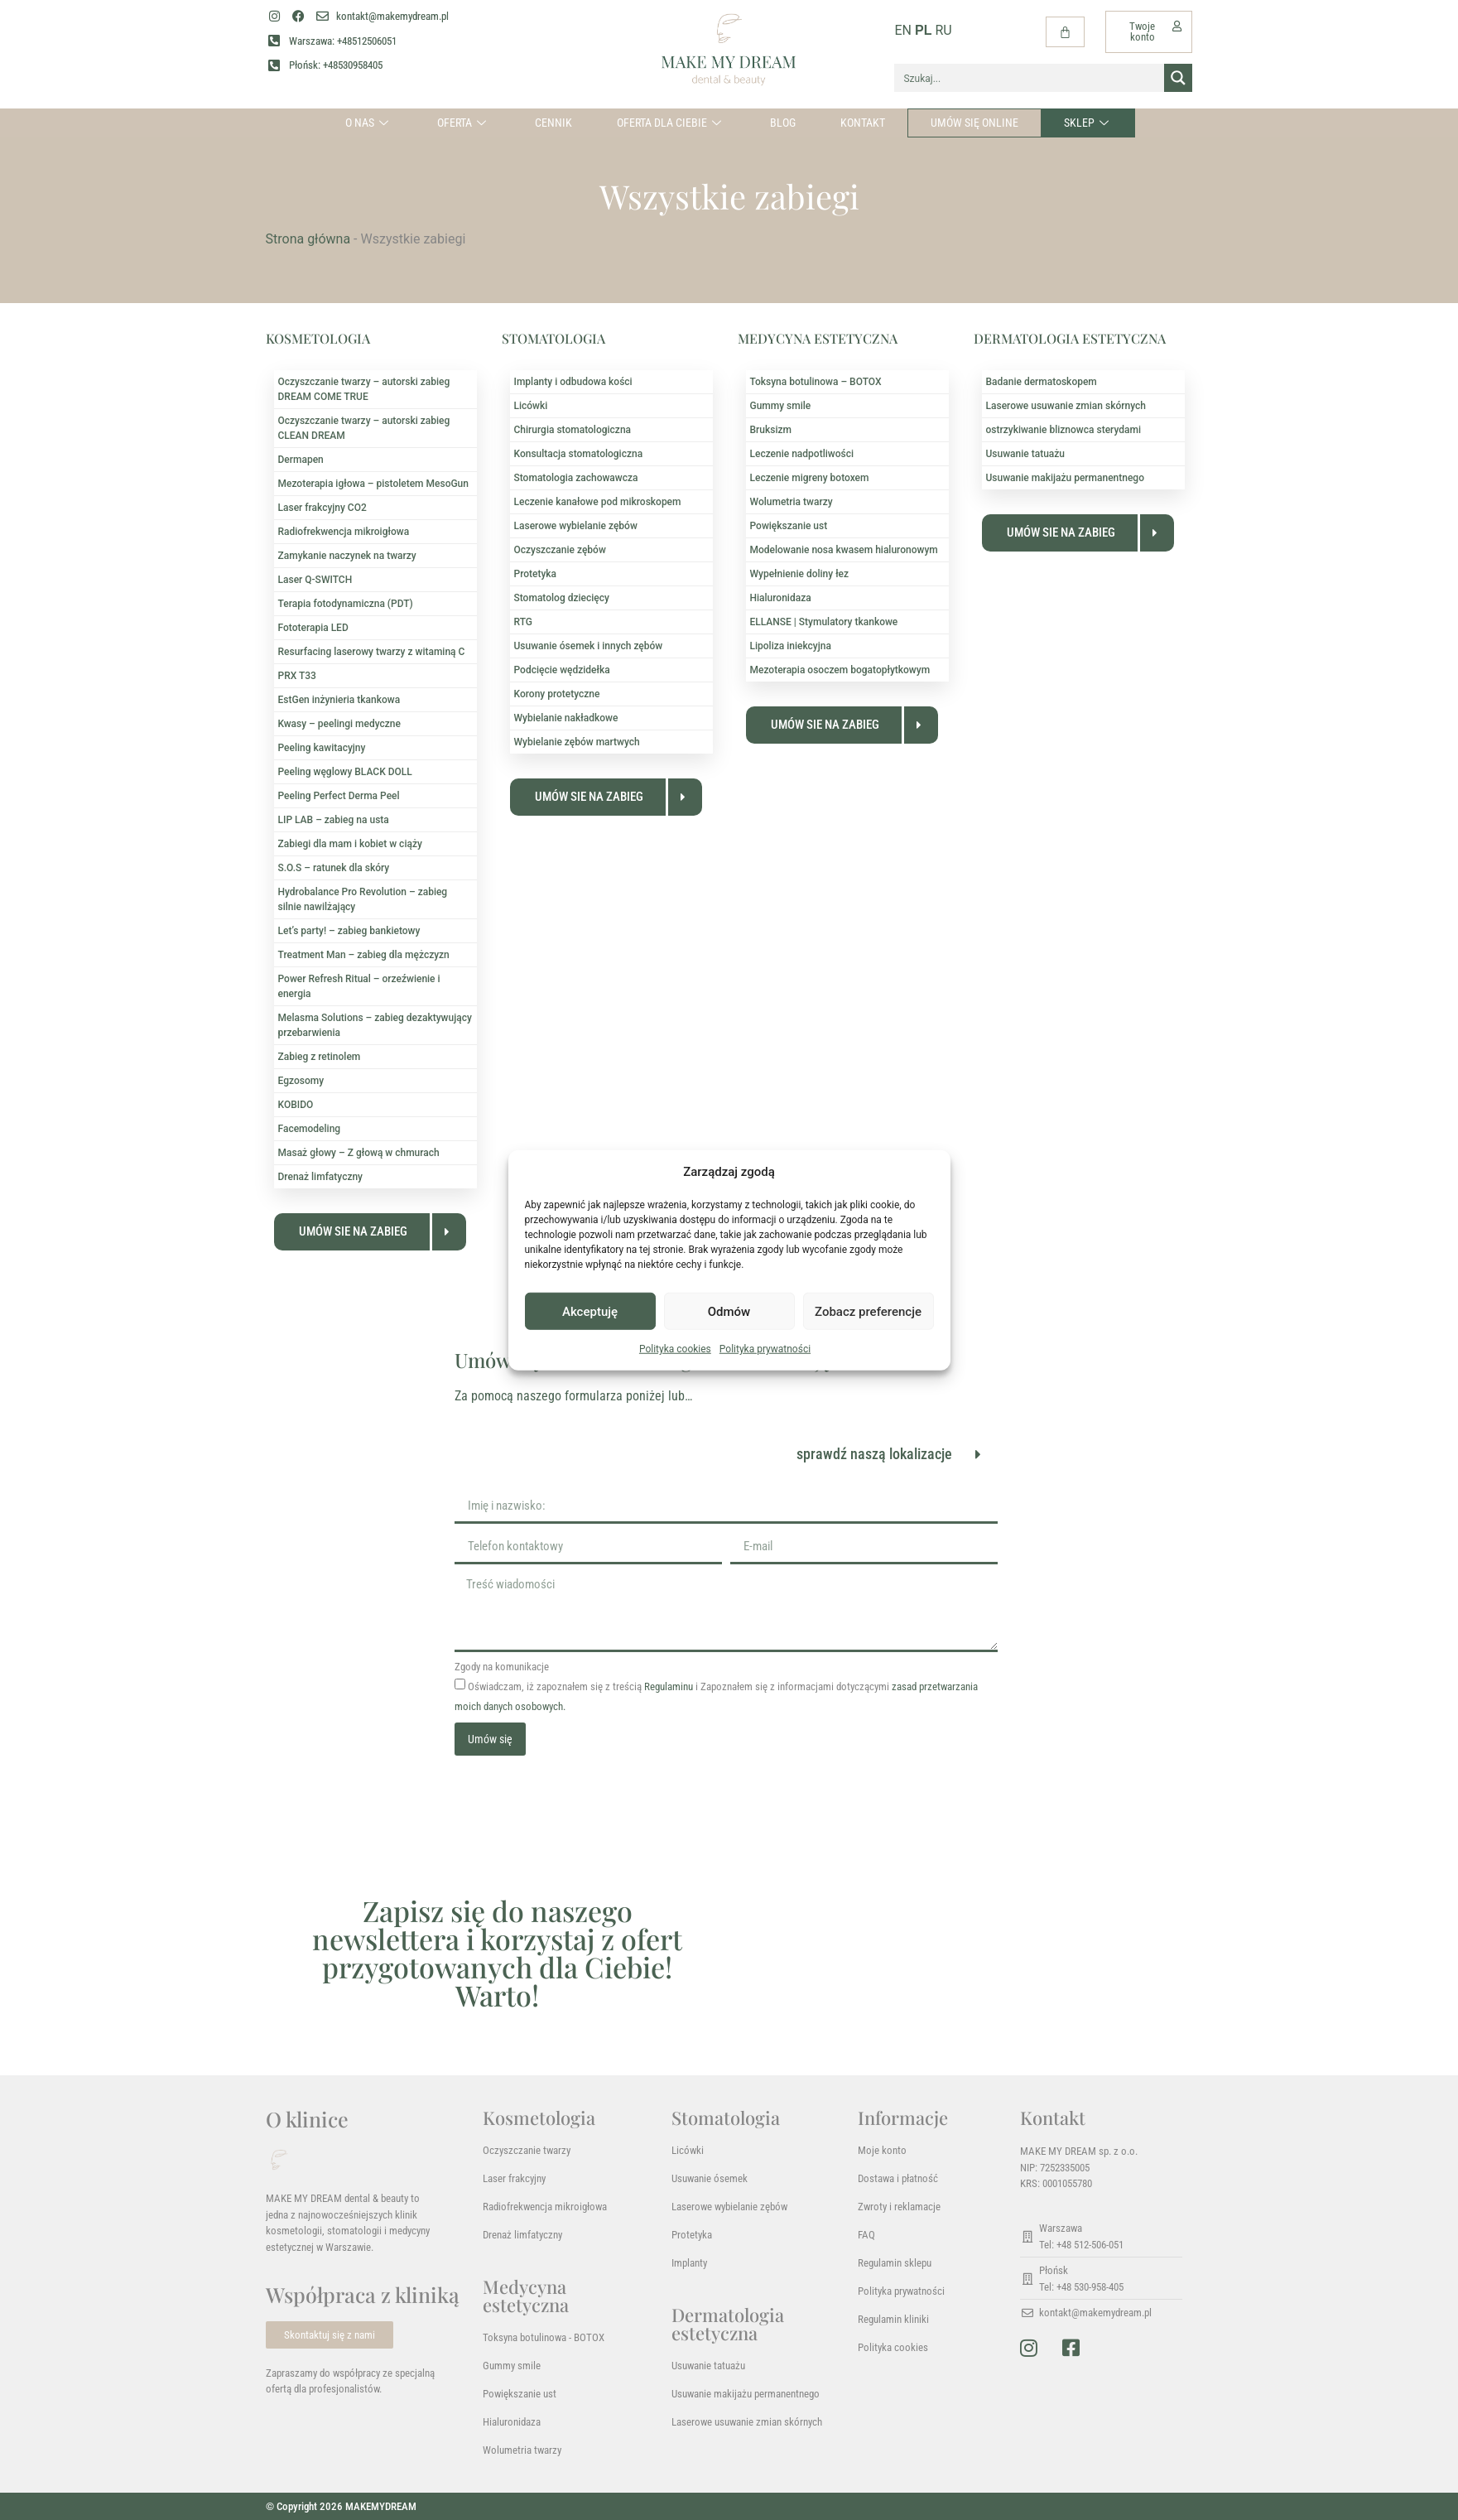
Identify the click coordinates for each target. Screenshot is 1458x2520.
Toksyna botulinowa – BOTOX (816, 382)
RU (943, 30)
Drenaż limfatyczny (320, 1177)
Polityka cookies (675, 1349)
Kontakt (862, 122)
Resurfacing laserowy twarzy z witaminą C (371, 652)
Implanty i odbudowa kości (573, 382)
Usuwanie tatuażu (1026, 454)
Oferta (463, 122)
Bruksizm (771, 430)
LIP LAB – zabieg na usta (333, 820)
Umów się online (974, 122)
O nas (368, 122)
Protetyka (535, 574)
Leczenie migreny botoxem (809, 478)
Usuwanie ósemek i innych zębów (588, 646)
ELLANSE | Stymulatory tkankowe (824, 622)
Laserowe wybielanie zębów (576, 526)
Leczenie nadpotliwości (802, 454)
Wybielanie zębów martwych (577, 742)
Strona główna (308, 239)
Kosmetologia (539, 2117)
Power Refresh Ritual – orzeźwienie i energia (359, 986)
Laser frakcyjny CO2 (322, 507)
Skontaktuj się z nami (329, 2335)
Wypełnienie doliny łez (799, 574)
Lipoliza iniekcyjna (790, 646)
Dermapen (301, 459)
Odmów (729, 1310)
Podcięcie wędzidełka (562, 670)
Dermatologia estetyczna (727, 2323)
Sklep (1088, 122)
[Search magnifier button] (1178, 78)
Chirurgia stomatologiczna (573, 430)
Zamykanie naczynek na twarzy (347, 555)
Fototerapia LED (313, 628)
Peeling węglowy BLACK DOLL (345, 772)
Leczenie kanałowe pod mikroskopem (597, 502)
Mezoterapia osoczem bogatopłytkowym (840, 670)
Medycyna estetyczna (526, 2295)
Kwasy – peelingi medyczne (339, 724)
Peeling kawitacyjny (322, 748)
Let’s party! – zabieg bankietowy (349, 931)
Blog (783, 122)
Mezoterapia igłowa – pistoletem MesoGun (373, 483)
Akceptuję (590, 1310)
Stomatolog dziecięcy (561, 598)
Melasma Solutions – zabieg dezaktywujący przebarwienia (375, 1025)
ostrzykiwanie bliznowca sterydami (1063, 430)
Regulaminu (668, 1686)
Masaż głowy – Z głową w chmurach (359, 1153)
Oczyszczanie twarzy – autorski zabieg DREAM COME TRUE (364, 389)
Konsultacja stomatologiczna (578, 454)
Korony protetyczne (557, 694)
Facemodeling (309, 1129)
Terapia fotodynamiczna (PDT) (345, 604)
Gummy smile (780, 406)
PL (923, 30)
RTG (523, 622)
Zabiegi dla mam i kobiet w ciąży (350, 844)
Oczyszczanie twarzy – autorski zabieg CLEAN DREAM (364, 428)
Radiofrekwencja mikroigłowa (344, 531)
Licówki (531, 406)
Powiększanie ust (789, 526)
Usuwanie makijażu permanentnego (1065, 478)
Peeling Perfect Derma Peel (339, 796)
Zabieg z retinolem (319, 1056)
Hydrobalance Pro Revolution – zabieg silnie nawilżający (363, 899)
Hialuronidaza (780, 598)
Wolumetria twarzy (791, 502)
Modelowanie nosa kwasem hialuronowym (844, 550)
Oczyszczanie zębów (560, 550)
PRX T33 (297, 676)
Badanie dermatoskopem (1041, 382)
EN (903, 30)
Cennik (553, 122)
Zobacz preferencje (868, 1310)
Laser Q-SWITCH (315, 579)
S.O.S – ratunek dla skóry (334, 868)
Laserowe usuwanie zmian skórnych (1066, 406)
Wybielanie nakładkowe (566, 718)
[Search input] (1030, 78)
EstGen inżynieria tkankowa (339, 700)
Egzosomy (301, 1081)
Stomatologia (725, 2117)
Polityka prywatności (765, 1349)
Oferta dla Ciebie (671, 122)
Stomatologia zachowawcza (576, 478)
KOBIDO (296, 1105)
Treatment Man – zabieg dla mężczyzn (364, 955)
